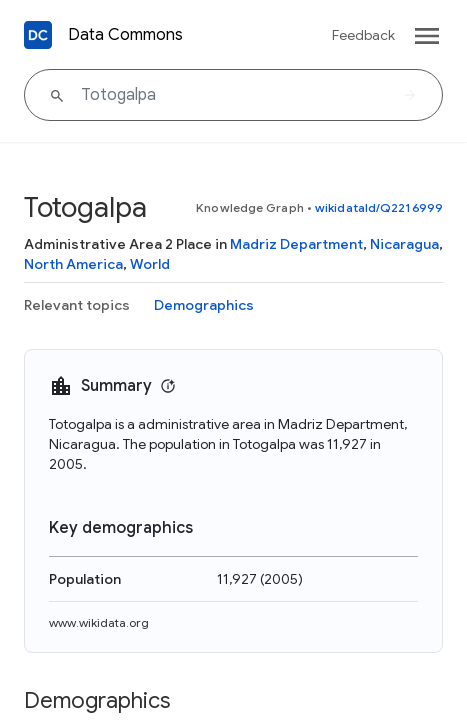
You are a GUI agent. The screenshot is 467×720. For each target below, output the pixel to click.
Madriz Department (296, 244)
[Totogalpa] (233, 95)
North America (73, 264)
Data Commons (125, 35)
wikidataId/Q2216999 (379, 207)
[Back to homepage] (38, 35)
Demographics (204, 305)
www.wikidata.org (99, 622)
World (150, 264)
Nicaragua (404, 244)
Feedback (363, 35)
